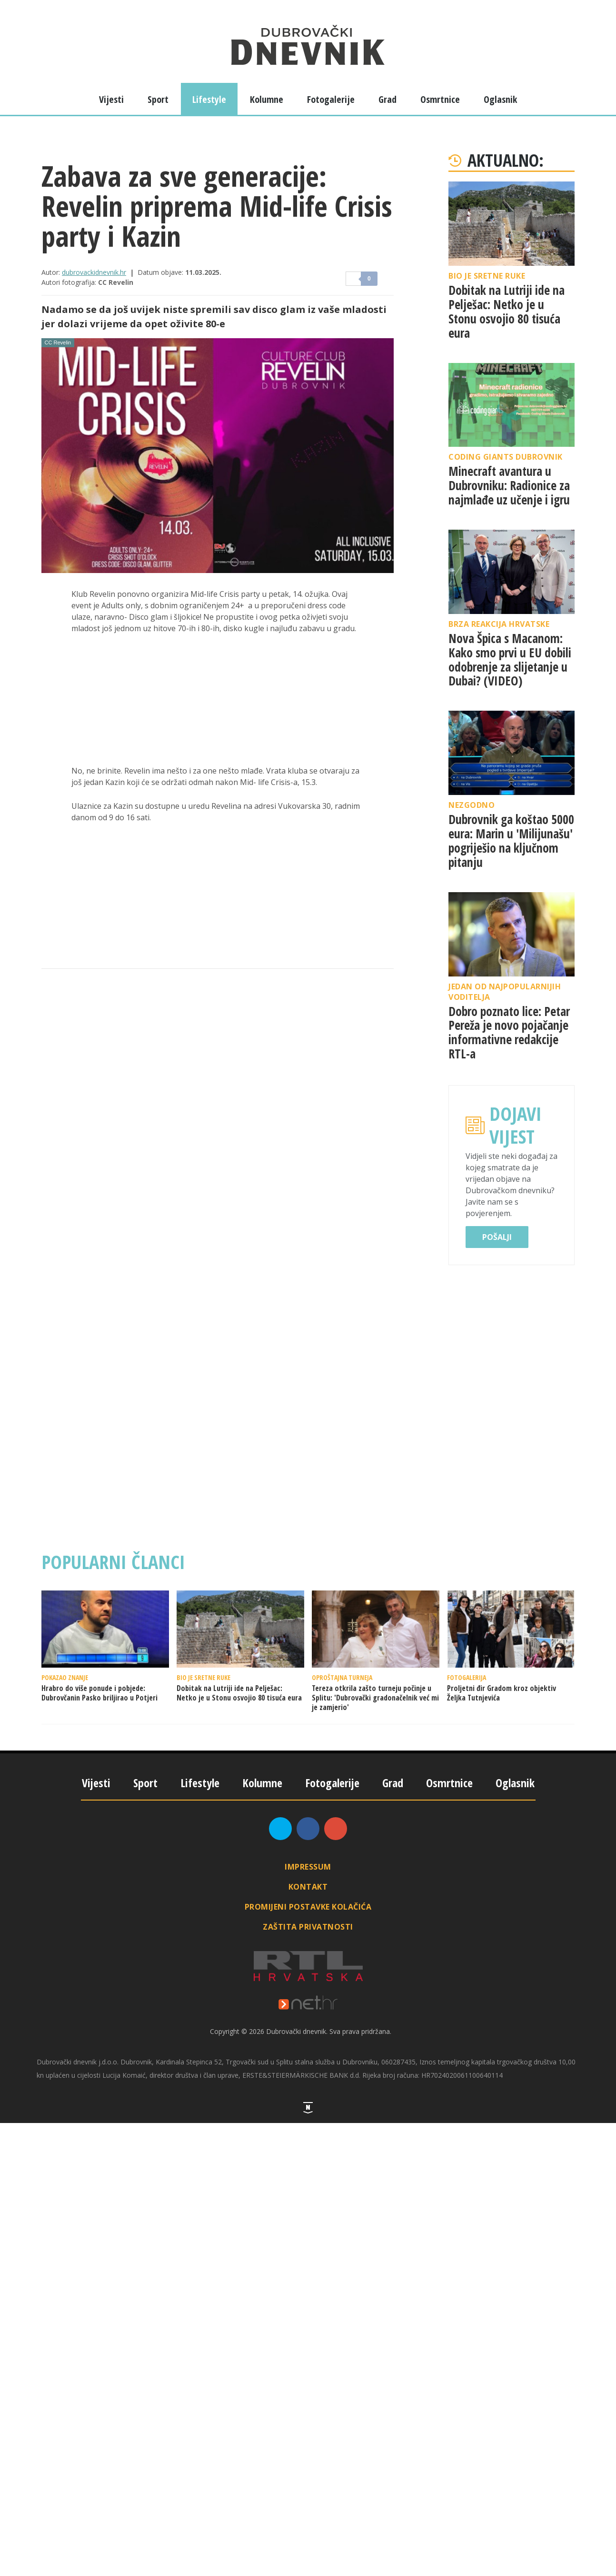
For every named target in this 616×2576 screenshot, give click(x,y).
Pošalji (497, 1237)
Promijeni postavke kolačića (308, 1907)
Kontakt (308, 1887)
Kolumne (266, 99)
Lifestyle (209, 99)
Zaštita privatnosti (308, 1927)
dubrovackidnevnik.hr (94, 272)
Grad (387, 99)
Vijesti (111, 99)
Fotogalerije (331, 99)
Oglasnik (500, 99)
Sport (158, 99)
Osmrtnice (440, 99)
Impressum (308, 1867)
